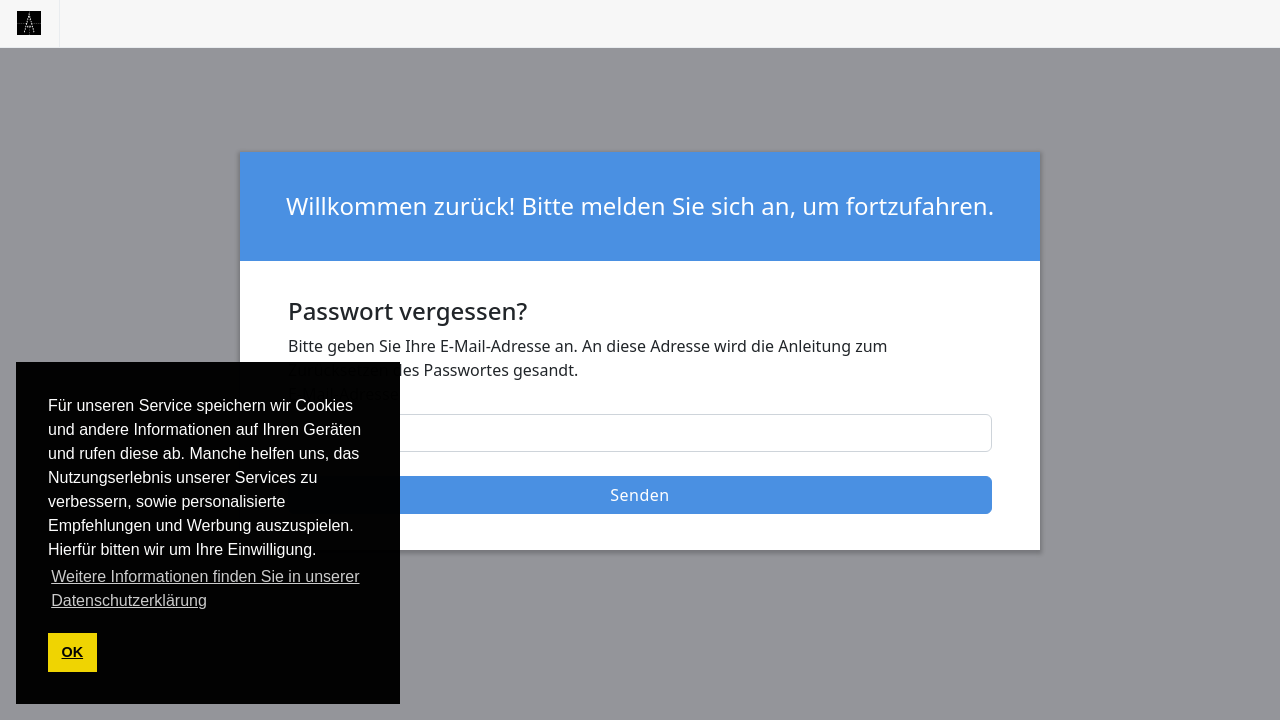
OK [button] (73, 652)
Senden (639, 495)
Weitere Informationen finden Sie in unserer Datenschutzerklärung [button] (205, 588)
